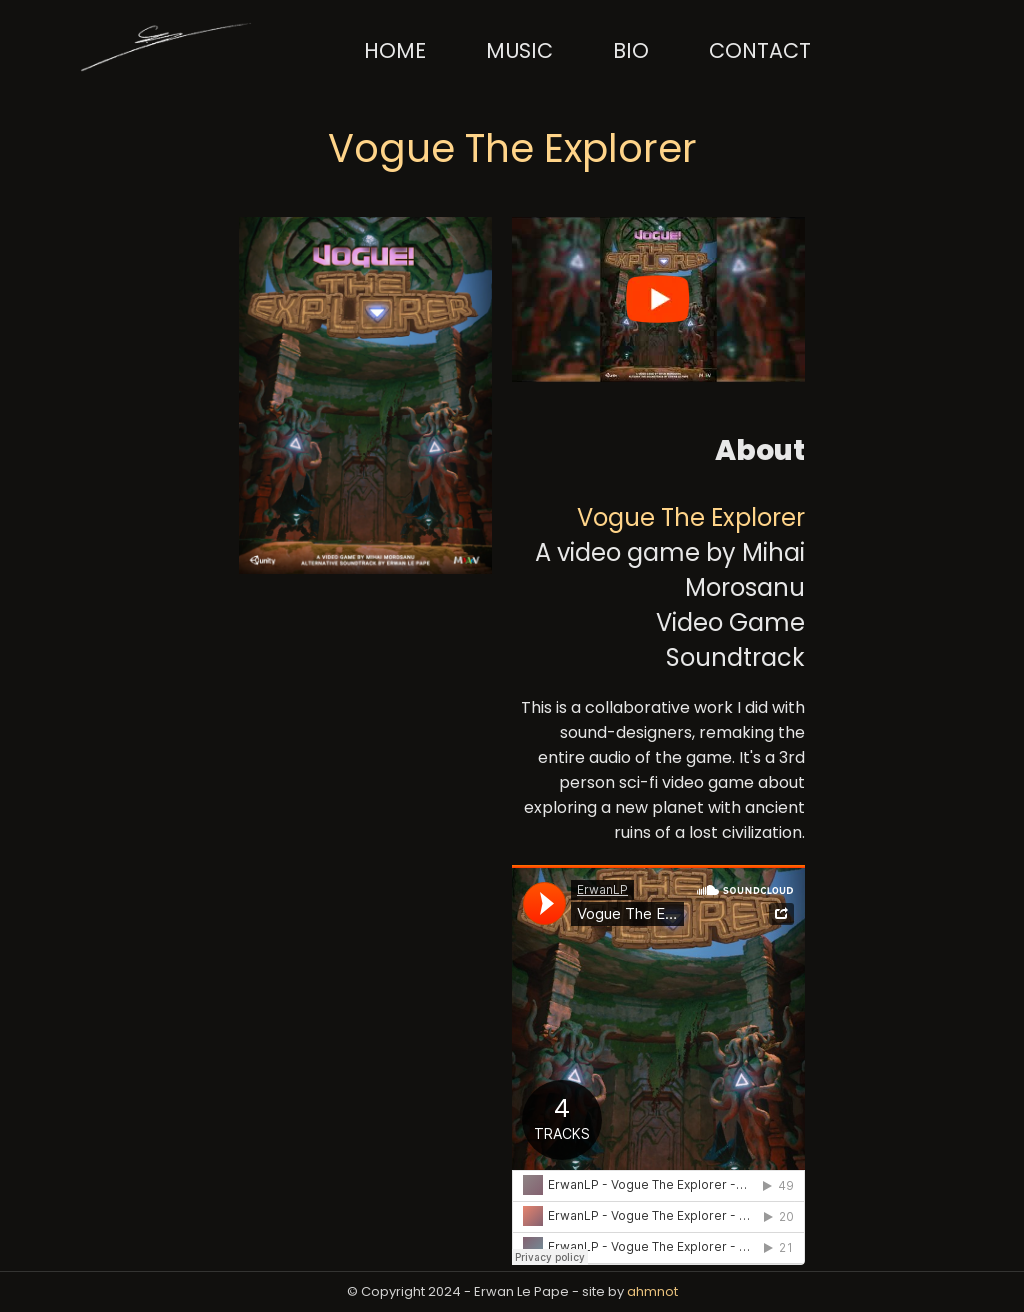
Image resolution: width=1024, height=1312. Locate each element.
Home (395, 50)
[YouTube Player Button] (518, 235)
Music (519, 50)
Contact (760, 50)
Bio (631, 50)
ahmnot (652, 1291)
